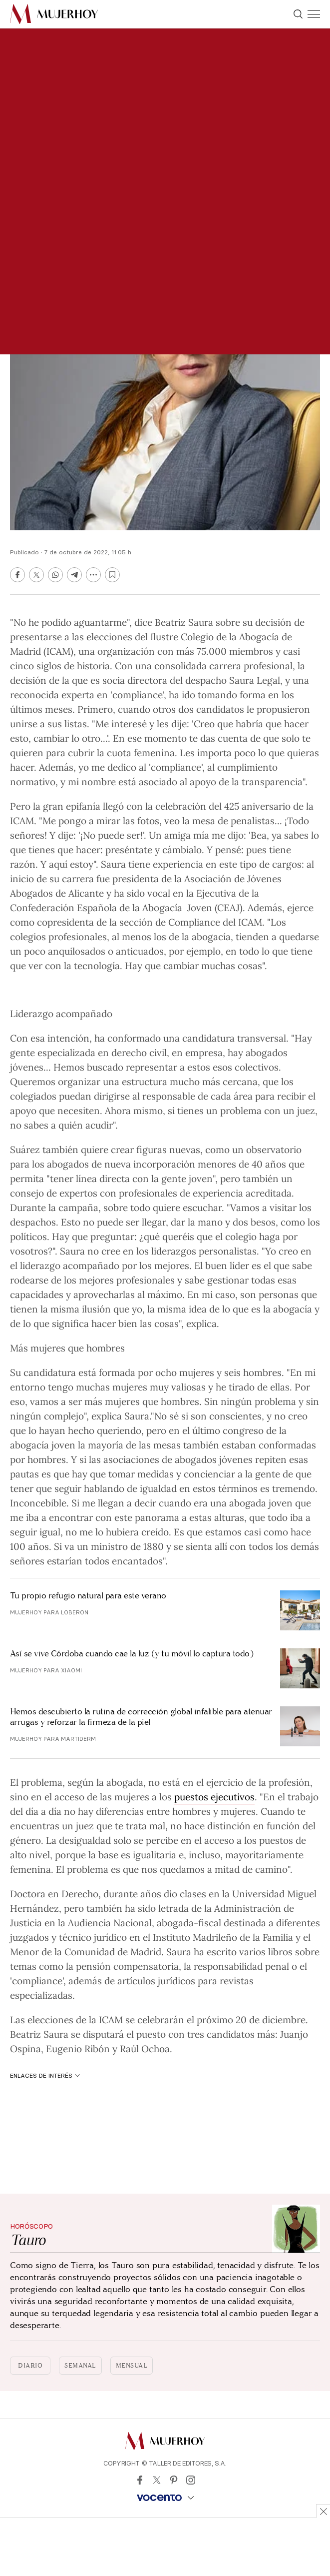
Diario (30, 2366)
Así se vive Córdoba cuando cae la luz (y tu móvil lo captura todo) (131, 1653)
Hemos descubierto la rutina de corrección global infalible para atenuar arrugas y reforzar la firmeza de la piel (141, 1716)
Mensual (132, 2366)
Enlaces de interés (45, 2075)
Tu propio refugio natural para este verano (88, 1595)
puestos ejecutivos (214, 1796)
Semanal (80, 2366)
